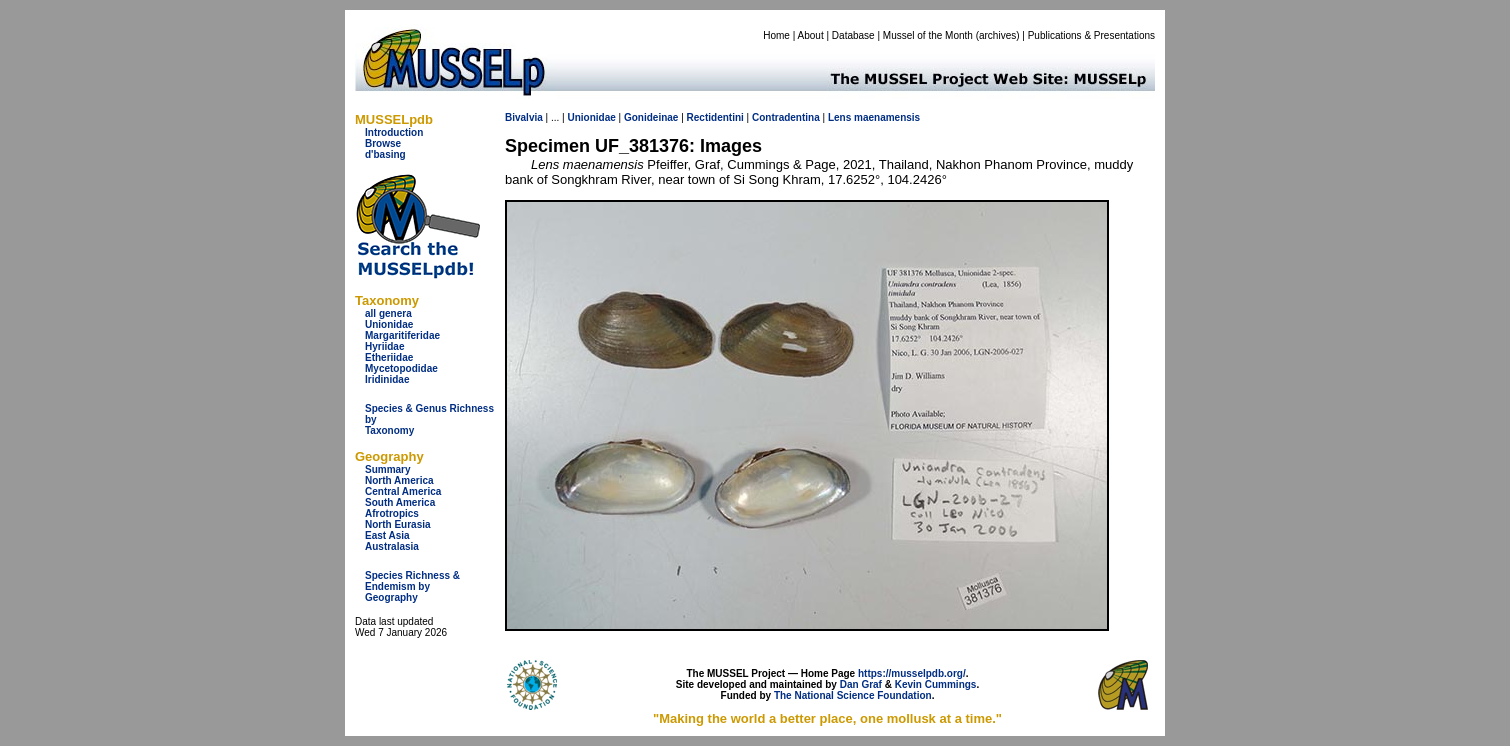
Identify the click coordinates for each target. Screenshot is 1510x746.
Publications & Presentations (1091, 35)
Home (776, 35)
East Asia (387, 535)
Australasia (392, 546)
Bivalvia (524, 117)
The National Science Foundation (853, 695)
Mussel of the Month (928, 35)
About (811, 35)
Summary (388, 469)
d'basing (385, 154)
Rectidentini (715, 117)
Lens (839, 117)
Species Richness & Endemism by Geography (412, 586)
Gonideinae (651, 117)
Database (853, 35)
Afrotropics (392, 513)
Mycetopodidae (401, 368)
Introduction (394, 132)
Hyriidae (384, 346)
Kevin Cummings (936, 684)
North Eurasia (398, 524)
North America (399, 480)
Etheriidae (389, 357)
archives (997, 35)
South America (400, 502)
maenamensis (887, 117)
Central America (403, 491)
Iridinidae (387, 379)
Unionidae (389, 324)
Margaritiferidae (402, 335)
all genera (388, 313)
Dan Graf (861, 684)
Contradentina (786, 117)
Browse (383, 143)
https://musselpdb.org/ (912, 673)
